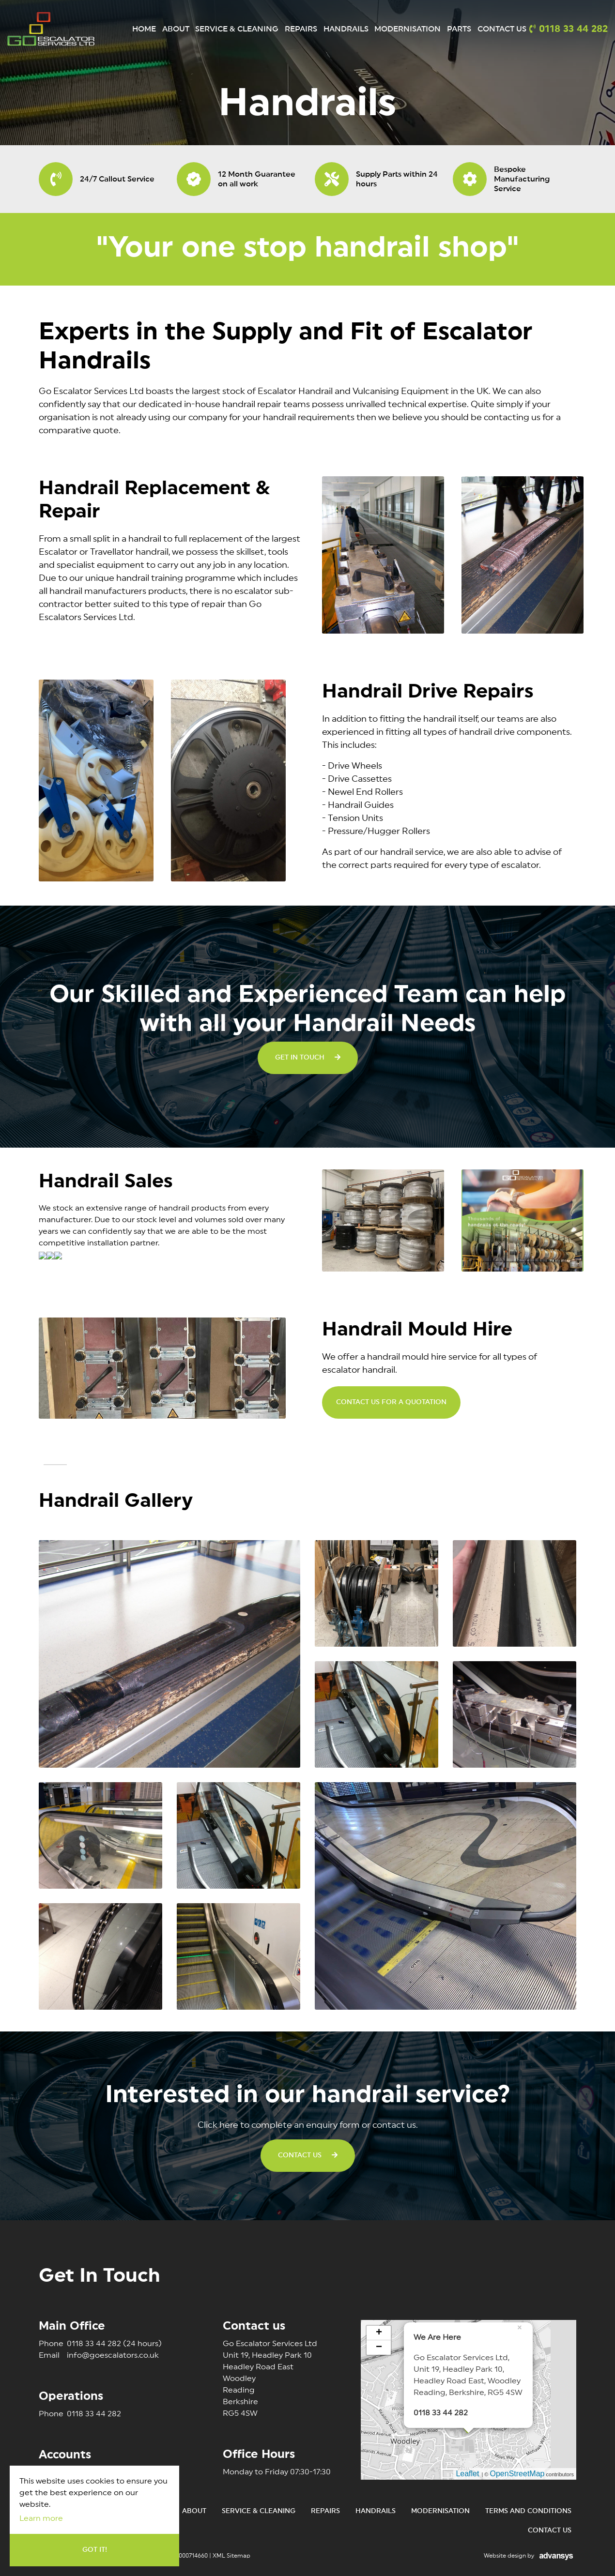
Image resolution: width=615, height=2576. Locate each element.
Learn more (41, 2518)
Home (144, 29)
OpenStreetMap (517, 2474)
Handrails (346, 29)
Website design (505, 2556)
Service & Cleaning (236, 29)
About (175, 29)
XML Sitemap (231, 2556)
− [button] (379, 2347)
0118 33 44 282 (100, 2344)
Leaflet (467, 2474)
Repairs (301, 29)
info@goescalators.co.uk (99, 2355)
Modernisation (407, 29)
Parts (459, 29)
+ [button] (379, 2333)
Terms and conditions (528, 2511)
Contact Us (501, 29)
